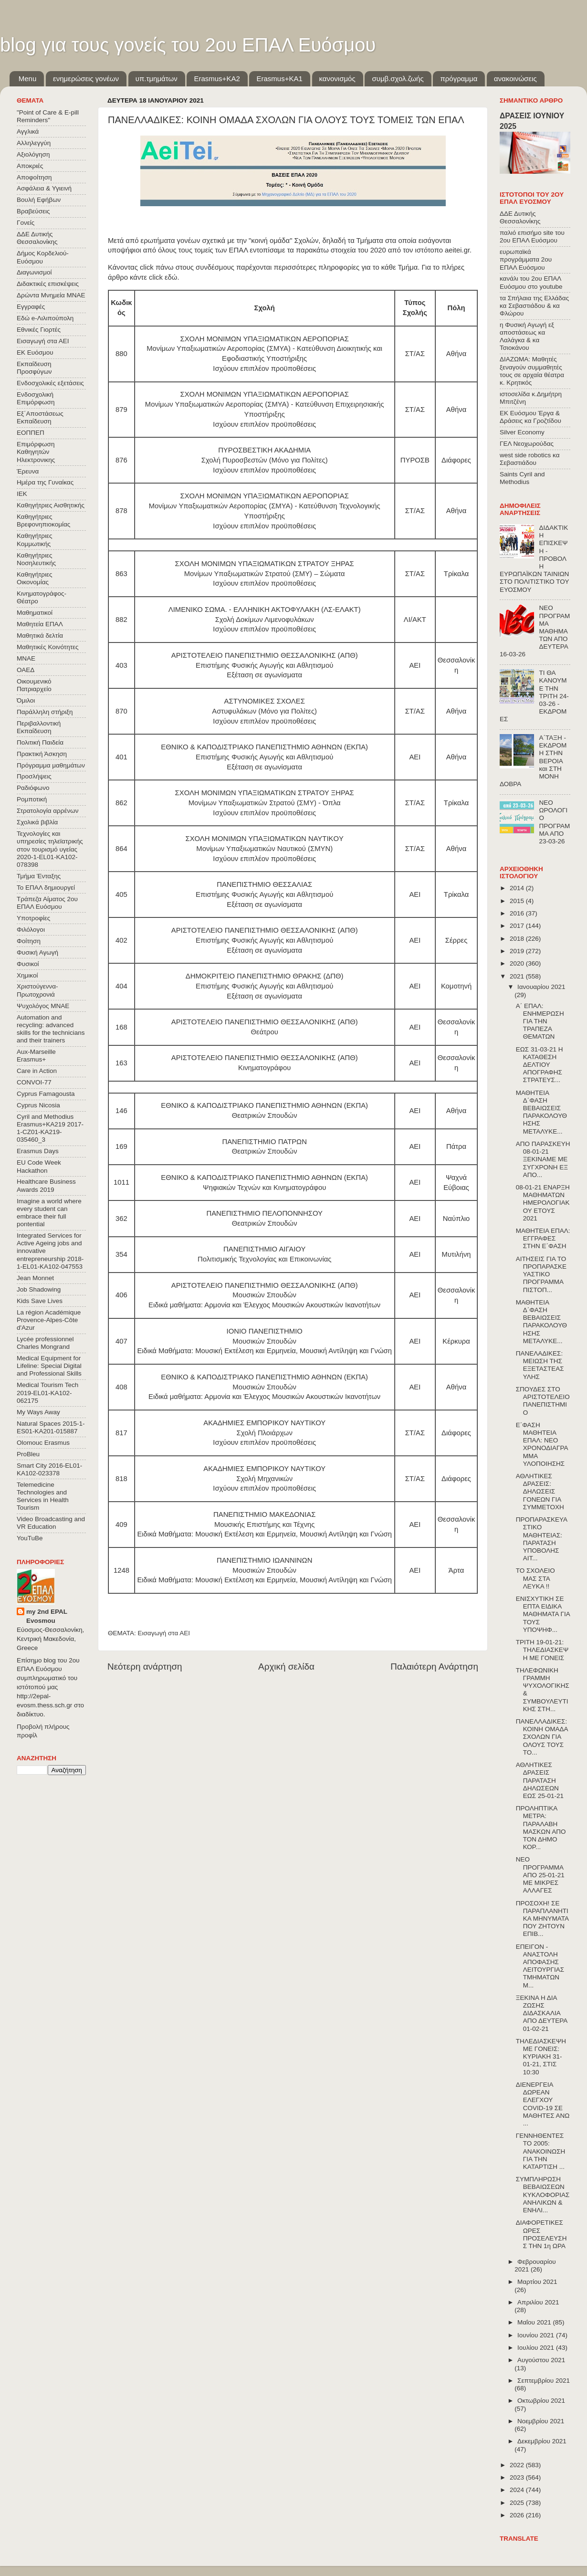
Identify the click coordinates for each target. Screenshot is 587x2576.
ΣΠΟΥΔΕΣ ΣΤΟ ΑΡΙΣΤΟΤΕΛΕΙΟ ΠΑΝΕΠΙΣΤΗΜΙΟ (543, 1401)
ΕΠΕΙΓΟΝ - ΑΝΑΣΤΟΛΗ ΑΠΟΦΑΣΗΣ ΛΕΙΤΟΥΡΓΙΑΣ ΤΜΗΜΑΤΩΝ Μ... (540, 1966)
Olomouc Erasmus (43, 1442)
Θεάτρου (264, 1032)
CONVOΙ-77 (34, 1082)
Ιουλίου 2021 (536, 2347)
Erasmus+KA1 (279, 78)
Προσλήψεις (34, 776)
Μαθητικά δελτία (40, 635)
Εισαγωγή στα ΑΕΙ (164, 1633)
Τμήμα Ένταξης (39, 876)
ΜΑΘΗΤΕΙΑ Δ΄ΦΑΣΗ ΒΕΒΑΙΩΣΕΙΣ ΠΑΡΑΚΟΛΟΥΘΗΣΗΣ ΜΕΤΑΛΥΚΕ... (541, 1112)
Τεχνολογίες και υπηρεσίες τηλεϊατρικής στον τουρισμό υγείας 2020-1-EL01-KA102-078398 (50, 849)
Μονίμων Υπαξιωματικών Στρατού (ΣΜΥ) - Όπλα (265, 803)
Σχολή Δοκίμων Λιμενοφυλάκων (264, 619)
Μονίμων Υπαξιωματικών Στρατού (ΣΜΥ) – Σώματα (264, 574)
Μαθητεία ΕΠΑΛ (40, 624)
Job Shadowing (39, 1289)
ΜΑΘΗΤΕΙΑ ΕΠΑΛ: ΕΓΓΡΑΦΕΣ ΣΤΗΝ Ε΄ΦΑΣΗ (543, 1238)
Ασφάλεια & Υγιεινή (44, 188)
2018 (518, 938)
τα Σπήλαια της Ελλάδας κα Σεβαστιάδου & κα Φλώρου (534, 305)
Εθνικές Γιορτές (39, 329)
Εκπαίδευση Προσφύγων (34, 367)
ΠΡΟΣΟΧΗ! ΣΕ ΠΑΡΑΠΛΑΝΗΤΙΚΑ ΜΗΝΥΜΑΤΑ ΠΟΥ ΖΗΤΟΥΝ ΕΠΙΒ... (542, 1919)
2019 (518, 951)
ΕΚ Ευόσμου (35, 352)
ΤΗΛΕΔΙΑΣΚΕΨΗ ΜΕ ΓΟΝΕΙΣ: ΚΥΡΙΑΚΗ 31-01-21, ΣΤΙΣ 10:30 (541, 2057)
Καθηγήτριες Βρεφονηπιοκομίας (43, 520)
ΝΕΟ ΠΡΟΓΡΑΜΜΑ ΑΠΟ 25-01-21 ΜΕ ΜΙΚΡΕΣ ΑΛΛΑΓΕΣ (540, 1875)
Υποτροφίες (33, 918)
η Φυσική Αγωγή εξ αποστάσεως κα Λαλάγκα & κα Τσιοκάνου (527, 336)
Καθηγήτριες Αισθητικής (50, 505)
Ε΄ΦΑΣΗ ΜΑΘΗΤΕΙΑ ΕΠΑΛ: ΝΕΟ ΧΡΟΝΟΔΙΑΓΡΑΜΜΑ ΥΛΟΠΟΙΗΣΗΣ (542, 1444)
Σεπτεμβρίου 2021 (543, 2380)
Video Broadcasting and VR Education (51, 1522)
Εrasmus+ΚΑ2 (217, 78)
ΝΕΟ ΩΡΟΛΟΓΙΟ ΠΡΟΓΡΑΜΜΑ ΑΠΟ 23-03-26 (554, 822)
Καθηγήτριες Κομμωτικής (34, 539)
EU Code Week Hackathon (39, 1166)
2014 (518, 888)
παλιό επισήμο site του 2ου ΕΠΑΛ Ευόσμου (532, 236)
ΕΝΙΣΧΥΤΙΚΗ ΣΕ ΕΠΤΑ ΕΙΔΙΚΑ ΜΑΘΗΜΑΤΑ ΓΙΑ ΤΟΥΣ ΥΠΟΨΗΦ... (543, 1614)
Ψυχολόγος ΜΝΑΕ (43, 1005)
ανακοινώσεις (515, 78)
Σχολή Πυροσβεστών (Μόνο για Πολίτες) (264, 460)
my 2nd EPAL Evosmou (46, 1616)
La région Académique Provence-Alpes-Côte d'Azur (49, 1320)
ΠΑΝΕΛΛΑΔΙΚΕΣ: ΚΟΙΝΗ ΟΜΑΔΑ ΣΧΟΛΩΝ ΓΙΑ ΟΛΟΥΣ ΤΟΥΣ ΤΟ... (542, 1737)
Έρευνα (28, 471)
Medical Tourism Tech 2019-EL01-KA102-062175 (47, 1392)
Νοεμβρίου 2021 (540, 2421)
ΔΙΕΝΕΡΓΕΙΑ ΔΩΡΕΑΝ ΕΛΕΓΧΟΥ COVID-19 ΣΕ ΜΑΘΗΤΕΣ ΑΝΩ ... (543, 2104)
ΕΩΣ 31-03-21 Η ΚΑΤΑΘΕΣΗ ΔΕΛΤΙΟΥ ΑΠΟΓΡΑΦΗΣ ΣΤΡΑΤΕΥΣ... (539, 1065)
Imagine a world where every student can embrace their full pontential (49, 1213)
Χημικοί (27, 975)
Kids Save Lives (40, 1300)
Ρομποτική (32, 799)
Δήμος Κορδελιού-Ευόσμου (43, 257)
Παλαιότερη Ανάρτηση (434, 1666)
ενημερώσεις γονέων (86, 78)
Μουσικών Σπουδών (264, 1295)
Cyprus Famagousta (46, 1093)
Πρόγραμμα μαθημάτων (51, 765)
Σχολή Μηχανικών (264, 1479)
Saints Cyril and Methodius (522, 478)
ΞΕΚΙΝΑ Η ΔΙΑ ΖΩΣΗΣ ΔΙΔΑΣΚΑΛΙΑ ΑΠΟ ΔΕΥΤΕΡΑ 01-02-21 (541, 2013)
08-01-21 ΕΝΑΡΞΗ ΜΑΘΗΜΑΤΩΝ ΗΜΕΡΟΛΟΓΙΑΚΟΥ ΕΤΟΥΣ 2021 (543, 1203)
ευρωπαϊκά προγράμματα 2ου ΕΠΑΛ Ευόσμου (526, 259)
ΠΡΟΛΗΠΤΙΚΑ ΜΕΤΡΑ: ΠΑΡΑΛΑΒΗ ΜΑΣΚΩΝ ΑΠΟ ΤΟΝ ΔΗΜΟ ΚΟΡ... (541, 1828)
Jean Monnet (35, 1278)
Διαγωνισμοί (34, 272)
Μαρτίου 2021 (537, 2281)
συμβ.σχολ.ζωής (397, 78)
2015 (518, 900)
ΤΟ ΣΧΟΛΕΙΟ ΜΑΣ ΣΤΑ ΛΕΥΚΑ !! (535, 1578)
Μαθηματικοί (34, 612)
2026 (518, 2515)
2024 (518, 2489)
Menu (28, 78)
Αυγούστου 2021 (541, 2360)
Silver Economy (522, 432)
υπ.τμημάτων (157, 78)
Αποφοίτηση (34, 177)
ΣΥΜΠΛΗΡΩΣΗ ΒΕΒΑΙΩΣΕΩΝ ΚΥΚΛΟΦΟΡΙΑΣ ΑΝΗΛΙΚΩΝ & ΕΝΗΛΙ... (543, 2195)
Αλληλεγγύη (34, 143)
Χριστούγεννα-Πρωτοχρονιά (37, 990)
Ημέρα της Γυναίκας (45, 482)
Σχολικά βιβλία (37, 822)
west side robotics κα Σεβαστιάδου (529, 459)
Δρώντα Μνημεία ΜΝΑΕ (51, 295)
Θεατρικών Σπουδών (264, 1115)
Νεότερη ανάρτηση (144, 1666)
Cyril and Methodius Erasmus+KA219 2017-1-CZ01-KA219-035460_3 (50, 1128)
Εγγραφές (31, 306)
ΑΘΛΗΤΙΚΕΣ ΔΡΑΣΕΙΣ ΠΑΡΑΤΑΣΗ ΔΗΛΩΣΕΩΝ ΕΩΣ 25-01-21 (540, 1780)
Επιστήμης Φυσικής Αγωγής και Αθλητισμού (264, 665)
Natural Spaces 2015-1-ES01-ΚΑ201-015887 (51, 1427)
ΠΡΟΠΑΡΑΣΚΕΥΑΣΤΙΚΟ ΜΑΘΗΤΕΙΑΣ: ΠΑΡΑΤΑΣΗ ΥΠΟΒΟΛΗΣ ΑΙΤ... (541, 1539)
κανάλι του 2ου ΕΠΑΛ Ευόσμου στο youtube (531, 282)
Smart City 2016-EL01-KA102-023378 (49, 1469)
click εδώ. (164, 277)
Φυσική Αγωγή (37, 952)
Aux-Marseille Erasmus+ (36, 1055)
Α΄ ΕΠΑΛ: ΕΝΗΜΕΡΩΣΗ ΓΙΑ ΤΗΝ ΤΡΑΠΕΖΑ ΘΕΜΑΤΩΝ (540, 1021)
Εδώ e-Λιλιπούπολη (45, 318)
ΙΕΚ (22, 493)
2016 (518, 913)
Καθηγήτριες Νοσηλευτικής (36, 559)
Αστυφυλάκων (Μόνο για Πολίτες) (264, 711)
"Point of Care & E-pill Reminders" (48, 116)
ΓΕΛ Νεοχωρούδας (527, 443)
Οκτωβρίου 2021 (541, 2400)
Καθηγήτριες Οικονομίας (34, 578)
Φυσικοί (28, 963)
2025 (518, 2502)
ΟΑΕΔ (25, 669)
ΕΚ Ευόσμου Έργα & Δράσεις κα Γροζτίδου (530, 417)
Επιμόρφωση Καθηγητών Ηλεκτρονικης (36, 452)
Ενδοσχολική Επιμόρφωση (35, 398)
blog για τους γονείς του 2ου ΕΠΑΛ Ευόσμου (188, 44)
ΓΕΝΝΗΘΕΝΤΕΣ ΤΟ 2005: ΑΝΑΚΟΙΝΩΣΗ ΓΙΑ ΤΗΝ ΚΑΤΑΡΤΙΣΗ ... (541, 2151)
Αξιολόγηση (33, 154)
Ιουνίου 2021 (536, 2335)
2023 (518, 2477)
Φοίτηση (29, 941)
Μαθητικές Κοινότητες (48, 647)
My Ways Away (38, 1412)
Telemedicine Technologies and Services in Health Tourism (43, 1496)
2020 (518, 963)
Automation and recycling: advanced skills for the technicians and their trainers (51, 1029)
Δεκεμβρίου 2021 (541, 2441)
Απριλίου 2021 (538, 2302)
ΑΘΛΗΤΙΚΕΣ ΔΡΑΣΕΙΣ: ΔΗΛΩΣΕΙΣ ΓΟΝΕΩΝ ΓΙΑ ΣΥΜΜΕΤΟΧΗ (540, 1491)
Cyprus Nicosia (38, 1105)
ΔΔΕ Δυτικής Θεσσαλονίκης (37, 238)
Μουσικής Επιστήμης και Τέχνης (264, 1524)
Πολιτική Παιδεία (40, 742)
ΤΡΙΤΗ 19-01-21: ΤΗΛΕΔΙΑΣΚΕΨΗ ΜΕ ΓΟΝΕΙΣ (542, 1650)
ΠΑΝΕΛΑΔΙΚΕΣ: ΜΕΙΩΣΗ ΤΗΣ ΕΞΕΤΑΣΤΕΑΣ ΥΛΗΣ (540, 1365)
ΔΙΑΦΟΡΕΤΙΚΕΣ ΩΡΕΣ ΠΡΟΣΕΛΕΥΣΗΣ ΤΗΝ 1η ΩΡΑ (541, 2234)
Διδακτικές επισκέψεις (48, 283)
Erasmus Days (38, 1151)
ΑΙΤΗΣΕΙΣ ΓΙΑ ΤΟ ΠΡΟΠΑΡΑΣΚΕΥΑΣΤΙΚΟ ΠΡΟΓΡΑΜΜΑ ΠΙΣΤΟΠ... (541, 1274)
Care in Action (37, 1070)
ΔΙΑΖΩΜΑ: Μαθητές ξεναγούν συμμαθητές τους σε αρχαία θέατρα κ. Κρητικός (532, 371)
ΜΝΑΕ (26, 658)
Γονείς (25, 222)
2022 (518, 2465)
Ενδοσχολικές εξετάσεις (50, 383)
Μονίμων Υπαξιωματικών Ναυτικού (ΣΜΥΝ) (264, 848)
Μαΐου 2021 (535, 2322)
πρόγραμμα (458, 78)
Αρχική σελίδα (286, 1666)
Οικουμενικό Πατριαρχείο (34, 685)
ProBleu (28, 1454)
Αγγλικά (28, 131)
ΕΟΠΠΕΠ (30, 432)
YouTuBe (30, 1538)
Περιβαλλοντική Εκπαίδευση (39, 727)
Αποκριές (30, 165)
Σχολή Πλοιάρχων (265, 1433)
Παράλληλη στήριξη (45, 711)
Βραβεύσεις (33, 211)
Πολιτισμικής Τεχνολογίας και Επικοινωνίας (265, 1259)
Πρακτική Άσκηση (42, 753)
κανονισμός (337, 78)
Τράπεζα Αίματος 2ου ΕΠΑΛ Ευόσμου (47, 902)
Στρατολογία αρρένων (48, 810)
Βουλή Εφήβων (39, 199)
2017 (518, 925)
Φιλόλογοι (31, 929)
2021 (518, 976)
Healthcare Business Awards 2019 (46, 1185)
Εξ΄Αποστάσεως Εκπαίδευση (40, 417)
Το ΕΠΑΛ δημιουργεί (46, 887)
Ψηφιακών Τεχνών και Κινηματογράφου (264, 1187)
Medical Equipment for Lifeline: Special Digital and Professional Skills (49, 1366)
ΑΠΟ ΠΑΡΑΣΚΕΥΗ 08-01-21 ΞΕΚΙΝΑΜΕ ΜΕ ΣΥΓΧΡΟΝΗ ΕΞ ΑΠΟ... (543, 1159)
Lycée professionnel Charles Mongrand (45, 1342)
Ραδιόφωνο (33, 787)
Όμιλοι (26, 700)
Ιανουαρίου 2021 (541, 986)
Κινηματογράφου (264, 1068)
